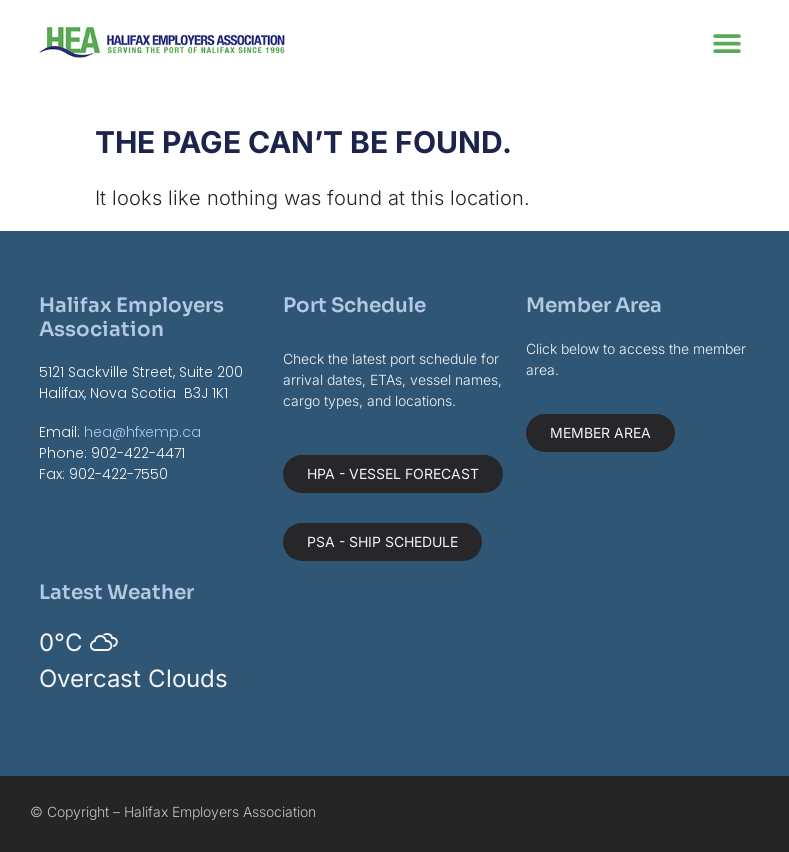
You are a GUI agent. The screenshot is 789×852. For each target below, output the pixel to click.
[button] (727, 42)
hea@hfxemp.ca (142, 432)
